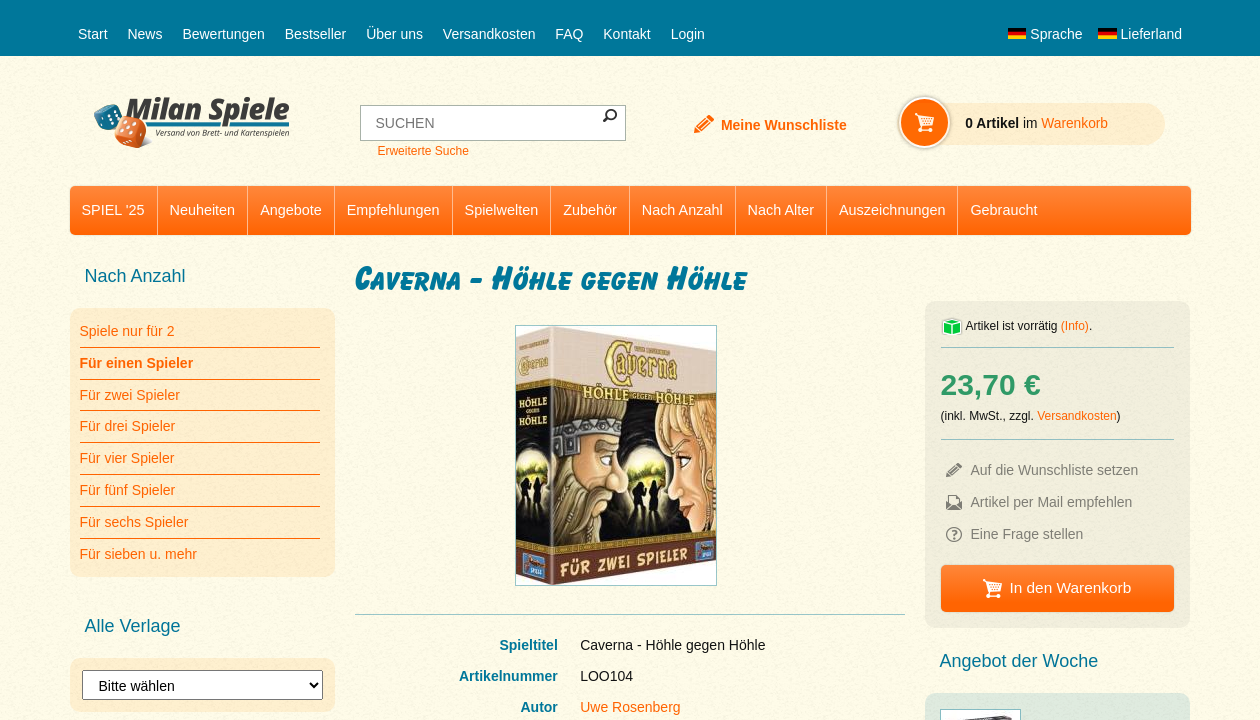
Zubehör (590, 210)
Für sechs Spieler (134, 522)
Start (93, 34)
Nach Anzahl (682, 210)
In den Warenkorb (1070, 587)
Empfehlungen (393, 210)
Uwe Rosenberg (630, 707)
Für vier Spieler (127, 458)
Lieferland (1140, 34)
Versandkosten (489, 34)
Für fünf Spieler (128, 490)
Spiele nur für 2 (127, 331)
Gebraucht (1003, 210)
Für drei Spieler (128, 426)
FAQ (569, 34)
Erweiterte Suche (422, 151)
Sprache (1045, 34)
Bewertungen (223, 34)
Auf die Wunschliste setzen (1055, 470)
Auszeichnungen (892, 210)
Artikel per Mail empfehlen (1052, 502)
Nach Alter (781, 210)
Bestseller (315, 34)
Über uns (394, 34)
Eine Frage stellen (1027, 534)
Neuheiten (203, 210)
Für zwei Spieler (130, 395)
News (144, 34)
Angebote (291, 210)
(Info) (1075, 326)
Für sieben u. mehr (139, 554)
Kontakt (626, 34)
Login (688, 34)
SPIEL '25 (113, 210)
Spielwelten (502, 210)
